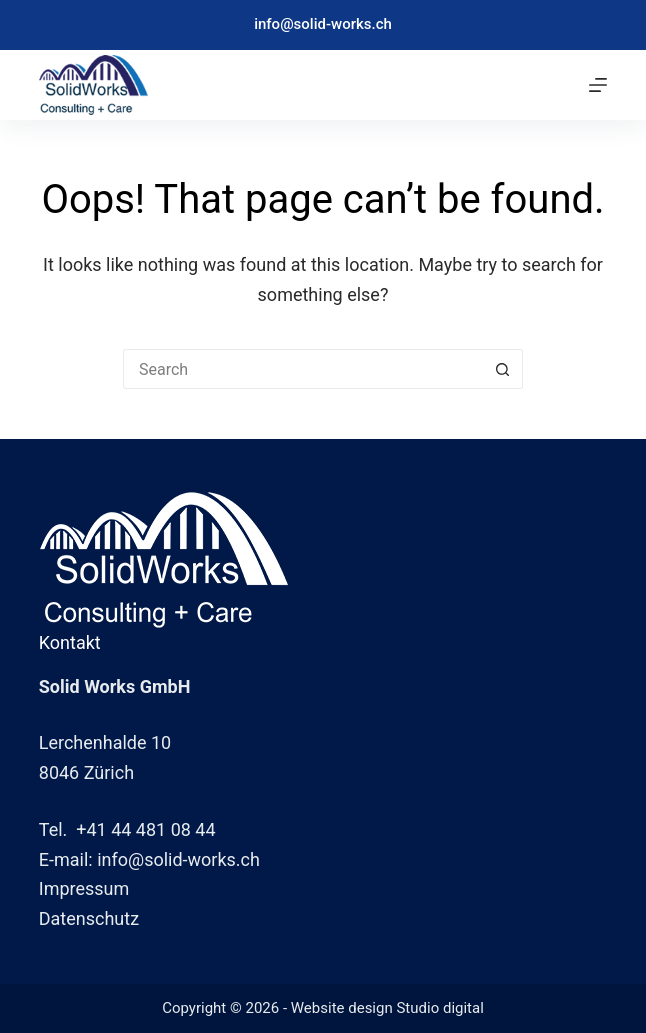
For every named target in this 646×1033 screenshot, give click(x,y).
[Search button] (503, 369)
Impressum (84, 888)
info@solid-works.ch (323, 24)
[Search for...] (303, 369)
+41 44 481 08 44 (145, 829)
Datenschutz (89, 918)
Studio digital (439, 1008)
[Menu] (598, 85)
